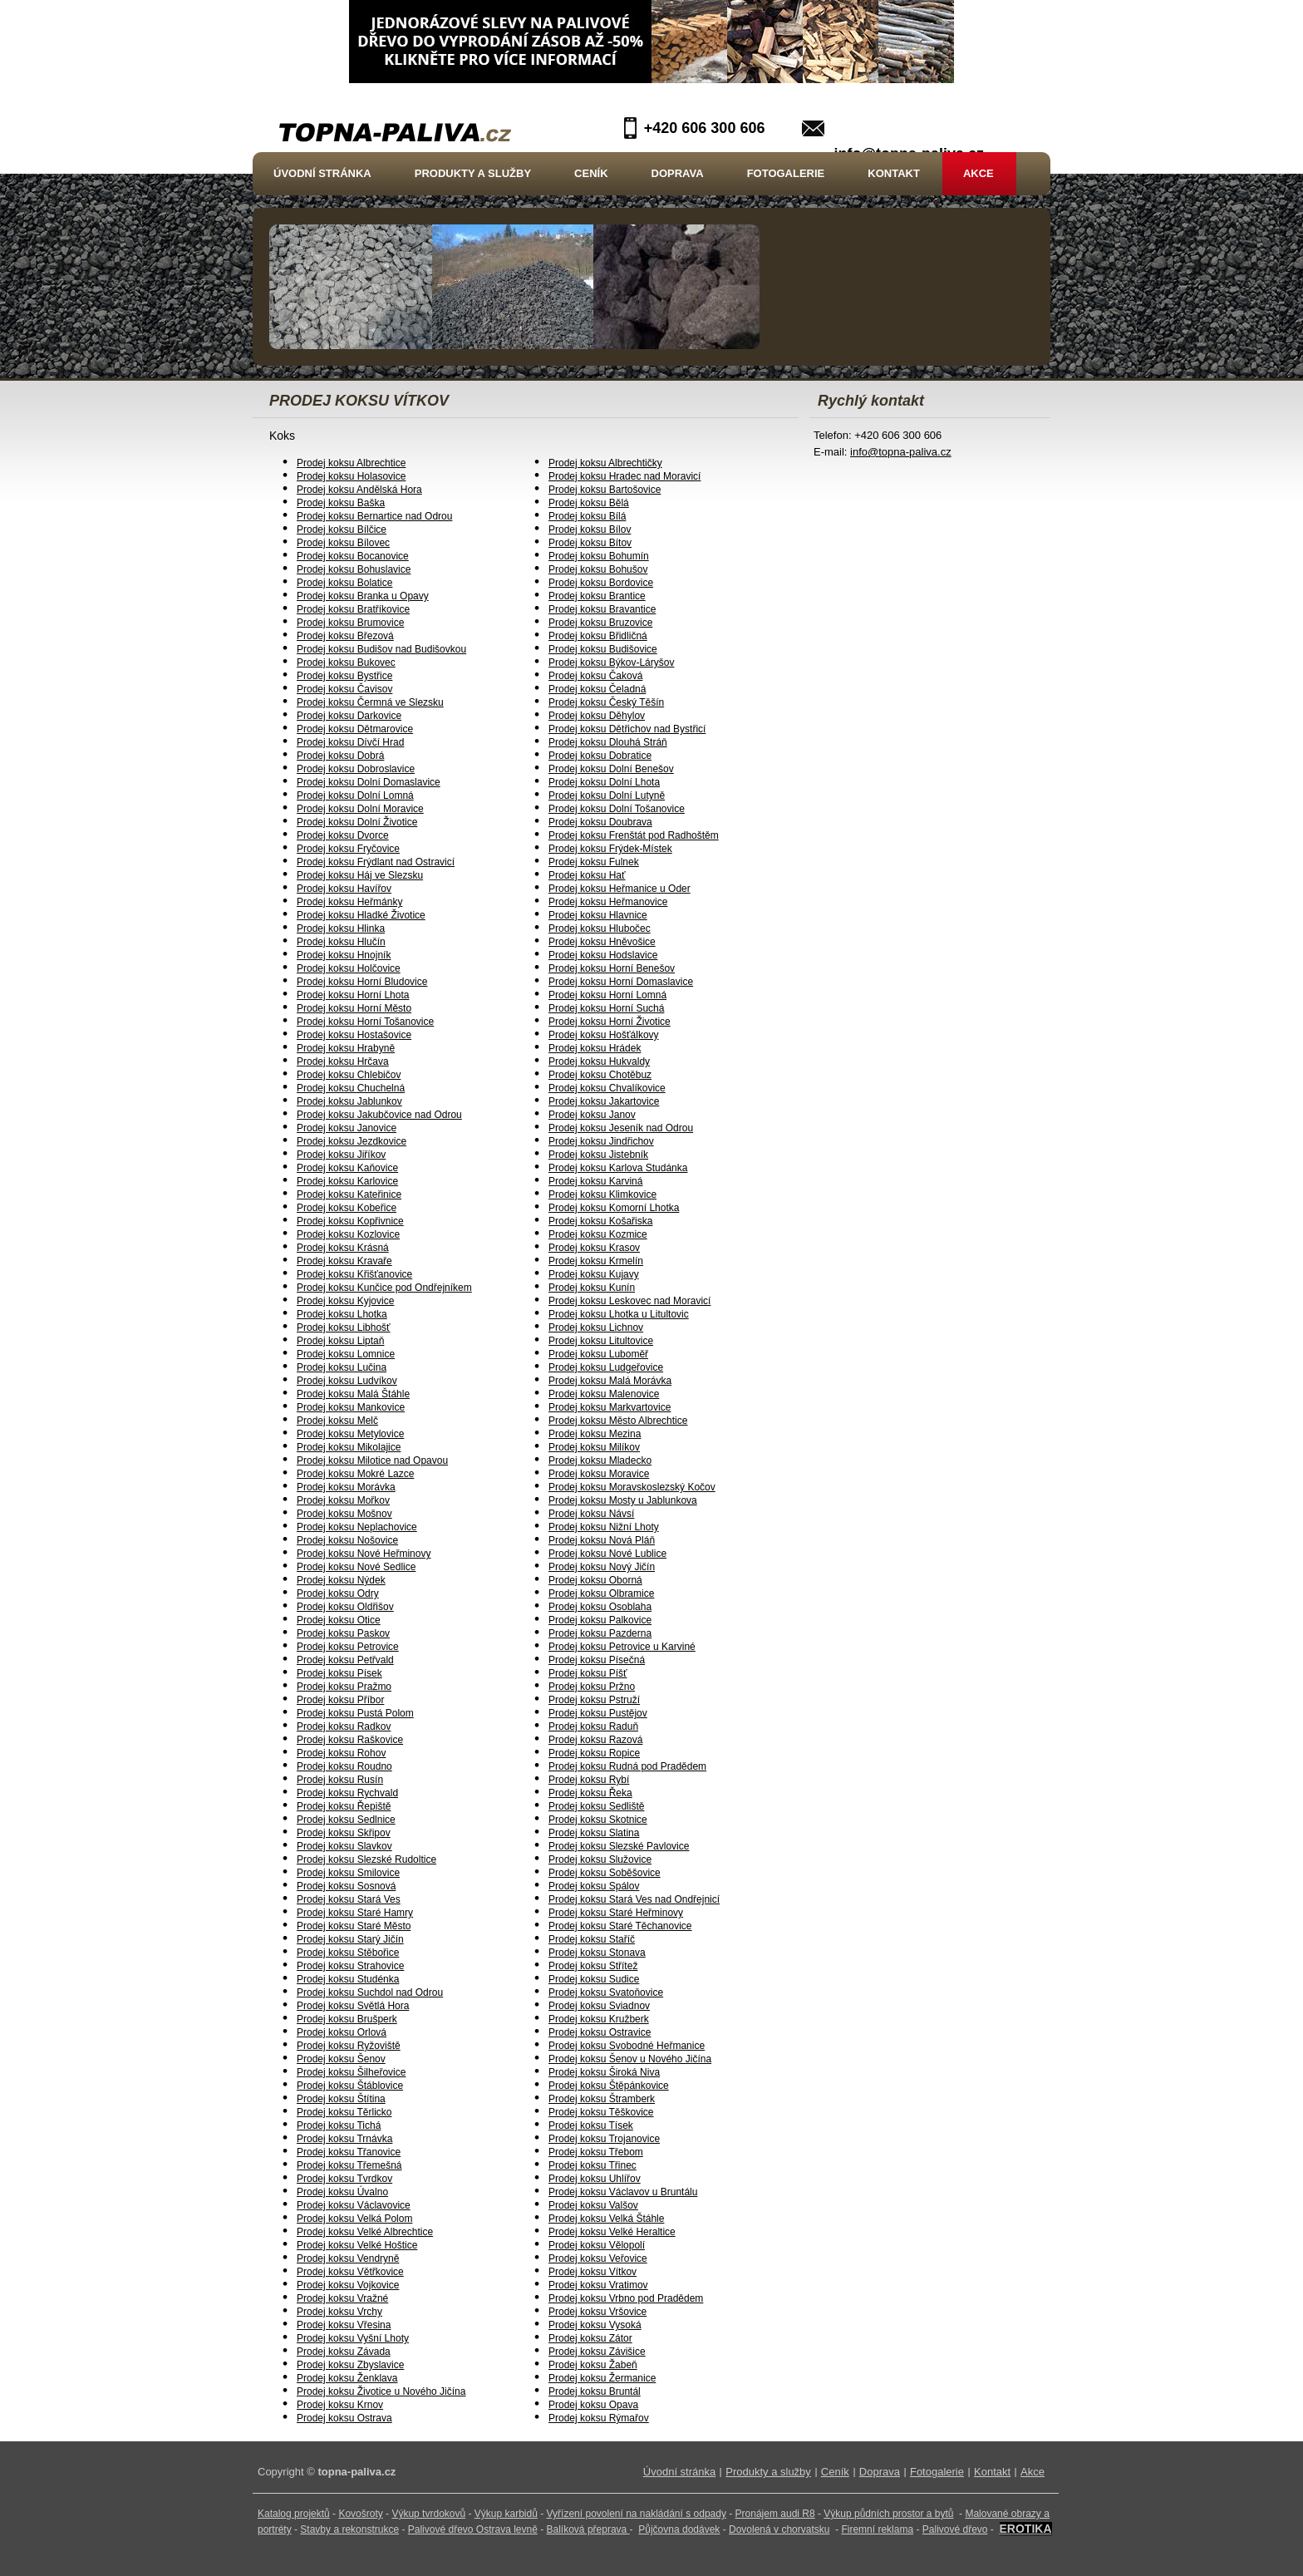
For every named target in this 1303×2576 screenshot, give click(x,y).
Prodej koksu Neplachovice (357, 1527)
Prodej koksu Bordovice (600, 583)
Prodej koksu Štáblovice (350, 2085)
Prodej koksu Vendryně (348, 2258)
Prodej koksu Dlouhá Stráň (607, 742)
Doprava (678, 173)
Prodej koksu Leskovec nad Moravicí (629, 1301)
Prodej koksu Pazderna (600, 1633)
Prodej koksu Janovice (346, 1128)
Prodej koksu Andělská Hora (359, 489)
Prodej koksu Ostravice (599, 2032)
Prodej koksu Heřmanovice (607, 902)
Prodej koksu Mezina (594, 1434)
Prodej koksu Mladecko (600, 1460)
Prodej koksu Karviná (595, 1181)
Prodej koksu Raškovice (350, 1740)
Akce (978, 173)
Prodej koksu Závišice (597, 2351)
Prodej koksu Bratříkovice (353, 609)
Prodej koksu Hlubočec (599, 928)
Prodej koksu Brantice (597, 596)
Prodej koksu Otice (339, 1620)
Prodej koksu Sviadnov (599, 2006)
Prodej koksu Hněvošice (602, 942)
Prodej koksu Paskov (343, 1633)
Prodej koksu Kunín (591, 1287)
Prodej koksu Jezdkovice (351, 1141)
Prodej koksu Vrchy (339, 2311)
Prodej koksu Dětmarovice (355, 729)
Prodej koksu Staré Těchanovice (620, 1926)
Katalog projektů (294, 2513)
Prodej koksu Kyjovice (345, 1301)
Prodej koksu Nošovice (347, 1540)
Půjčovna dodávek (679, 2529)
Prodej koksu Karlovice (347, 1181)
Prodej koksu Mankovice (351, 1407)
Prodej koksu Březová (345, 636)
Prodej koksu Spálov (593, 1886)
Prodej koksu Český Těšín (606, 702)
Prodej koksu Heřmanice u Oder (619, 888)
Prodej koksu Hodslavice (602, 955)
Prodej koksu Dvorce (343, 835)
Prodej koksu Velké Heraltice (612, 2232)
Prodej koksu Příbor (340, 1700)
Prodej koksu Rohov (341, 1753)
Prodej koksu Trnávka (344, 2139)
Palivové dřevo (955, 2529)
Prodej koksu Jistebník (598, 1154)
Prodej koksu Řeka (590, 1793)
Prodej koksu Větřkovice (350, 2272)
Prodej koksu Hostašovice (354, 1035)
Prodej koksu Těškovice (601, 2112)
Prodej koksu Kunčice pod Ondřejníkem (384, 1287)
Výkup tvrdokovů (428, 2513)
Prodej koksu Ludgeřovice (605, 1367)
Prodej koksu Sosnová (346, 1886)
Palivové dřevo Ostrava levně (473, 2529)
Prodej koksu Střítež (592, 1966)
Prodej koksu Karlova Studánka (617, 1168)
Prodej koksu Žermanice (602, 2378)
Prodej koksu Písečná (596, 1660)
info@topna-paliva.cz (900, 452)
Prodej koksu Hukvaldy (599, 1061)
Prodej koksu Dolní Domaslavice (368, 782)
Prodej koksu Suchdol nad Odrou (370, 1992)
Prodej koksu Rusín (340, 1779)
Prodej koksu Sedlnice (346, 1819)
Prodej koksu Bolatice (344, 583)
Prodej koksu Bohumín (598, 556)
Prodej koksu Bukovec (346, 662)
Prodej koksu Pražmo (344, 1686)
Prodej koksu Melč (337, 1420)
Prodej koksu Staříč (591, 1939)
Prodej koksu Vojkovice (348, 2285)
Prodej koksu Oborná (595, 1580)
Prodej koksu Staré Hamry (355, 1912)
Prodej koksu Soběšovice (604, 1873)
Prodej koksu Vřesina (344, 2325)
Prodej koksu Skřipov (344, 1833)
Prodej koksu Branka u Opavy (363, 596)
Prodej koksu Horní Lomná (607, 995)
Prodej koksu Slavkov (344, 1846)
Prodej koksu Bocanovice (353, 556)
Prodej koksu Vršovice (597, 2311)
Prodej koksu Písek (339, 1673)
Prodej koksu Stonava (597, 1952)
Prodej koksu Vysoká (595, 2325)
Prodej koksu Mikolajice (349, 1447)
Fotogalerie (786, 173)
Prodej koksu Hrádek (594, 1048)
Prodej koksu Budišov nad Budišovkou (381, 649)
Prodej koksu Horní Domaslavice (620, 982)
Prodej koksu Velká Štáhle (606, 2218)
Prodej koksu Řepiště (344, 1806)
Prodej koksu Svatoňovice (605, 1992)
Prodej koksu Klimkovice (602, 1194)
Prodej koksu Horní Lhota (353, 995)
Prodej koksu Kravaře (344, 1261)
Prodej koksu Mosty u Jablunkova (622, 1500)
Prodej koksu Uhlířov (594, 2178)
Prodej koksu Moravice (598, 1474)
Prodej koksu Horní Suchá (606, 1008)
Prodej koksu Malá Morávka (609, 1381)
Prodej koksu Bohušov (597, 569)
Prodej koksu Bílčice (341, 529)
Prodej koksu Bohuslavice (354, 569)
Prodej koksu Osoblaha (600, 1607)
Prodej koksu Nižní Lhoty (603, 1527)
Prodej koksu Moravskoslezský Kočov (631, 1487)
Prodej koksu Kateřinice (349, 1194)
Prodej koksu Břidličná (597, 636)
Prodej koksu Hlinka (341, 928)
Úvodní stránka (322, 173)
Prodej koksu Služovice (600, 1859)
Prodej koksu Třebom (595, 2152)
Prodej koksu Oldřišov (345, 1607)
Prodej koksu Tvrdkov (344, 2178)
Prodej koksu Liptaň (340, 1341)
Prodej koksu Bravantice (602, 609)
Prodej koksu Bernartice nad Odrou (374, 516)
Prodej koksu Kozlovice (348, 1234)
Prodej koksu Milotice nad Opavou (372, 1460)
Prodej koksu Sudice (593, 1979)
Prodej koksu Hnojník (344, 955)
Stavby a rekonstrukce (349, 2529)
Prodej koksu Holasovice (351, 476)
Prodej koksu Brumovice (350, 622)
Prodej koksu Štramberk (601, 2099)
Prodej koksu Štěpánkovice (608, 2085)
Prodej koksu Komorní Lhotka (613, 1208)
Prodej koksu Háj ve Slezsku (360, 875)
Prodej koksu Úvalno (342, 2192)
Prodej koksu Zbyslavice (350, 2365)
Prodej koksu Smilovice (348, 1873)
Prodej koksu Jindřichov (601, 1141)
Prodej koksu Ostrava (344, 2418)
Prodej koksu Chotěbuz (600, 1075)
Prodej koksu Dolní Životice (357, 822)
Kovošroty (360, 2513)
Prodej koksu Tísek (590, 2125)
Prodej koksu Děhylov (596, 716)
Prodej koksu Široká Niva (604, 2072)
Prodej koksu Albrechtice (351, 463)
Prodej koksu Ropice (594, 1753)
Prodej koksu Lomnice (346, 1354)
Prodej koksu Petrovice (348, 1646)
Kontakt (894, 173)
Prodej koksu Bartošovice (604, 489)
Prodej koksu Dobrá (340, 755)
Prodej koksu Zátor (590, 2338)
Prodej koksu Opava (593, 2405)
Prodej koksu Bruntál (594, 2391)
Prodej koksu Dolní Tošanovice (616, 809)
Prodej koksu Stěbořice (348, 1952)
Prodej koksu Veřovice (597, 2258)
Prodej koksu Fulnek (593, 862)
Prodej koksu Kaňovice (347, 1168)
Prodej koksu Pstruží (594, 1700)
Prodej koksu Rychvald (347, 1793)
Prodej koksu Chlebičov (349, 1075)
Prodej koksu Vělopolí (596, 2245)
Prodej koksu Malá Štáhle (353, 1394)
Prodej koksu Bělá (588, 503)
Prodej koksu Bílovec (343, 543)
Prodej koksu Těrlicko (344, 2112)
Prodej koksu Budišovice (602, 649)
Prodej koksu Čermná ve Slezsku (370, 702)
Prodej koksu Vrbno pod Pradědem (625, 2298)
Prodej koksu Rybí (588, 1779)
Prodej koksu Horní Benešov (611, 968)
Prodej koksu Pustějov (597, 1713)
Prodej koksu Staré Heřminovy (615, 1912)
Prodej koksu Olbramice (601, 1593)
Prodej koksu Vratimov (598, 2285)
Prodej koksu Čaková (595, 676)
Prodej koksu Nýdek (341, 1580)
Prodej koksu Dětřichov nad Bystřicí (627, 729)
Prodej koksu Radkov (344, 1726)
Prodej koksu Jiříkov (341, 1154)
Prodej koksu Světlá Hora (353, 2006)
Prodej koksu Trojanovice (604, 2139)
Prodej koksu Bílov (589, 529)
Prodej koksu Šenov (341, 2059)
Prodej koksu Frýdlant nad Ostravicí (376, 862)
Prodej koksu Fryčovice (348, 849)
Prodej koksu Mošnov (344, 1513)
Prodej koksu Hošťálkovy (603, 1035)
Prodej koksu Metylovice (350, 1434)
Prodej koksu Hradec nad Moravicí (624, 476)
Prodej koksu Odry (338, 1593)
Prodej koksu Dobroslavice (356, 769)
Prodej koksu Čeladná (597, 689)
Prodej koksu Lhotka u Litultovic (618, 1314)
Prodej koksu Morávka (346, 1487)
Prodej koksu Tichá (339, 2125)
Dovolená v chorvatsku (779, 2529)
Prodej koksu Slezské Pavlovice (618, 1846)
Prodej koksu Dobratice (600, 755)
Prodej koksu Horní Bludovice (362, 982)
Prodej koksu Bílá (587, 516)
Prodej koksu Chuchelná (351, 1088)
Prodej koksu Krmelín (595, 1261)
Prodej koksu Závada (344, 2351)
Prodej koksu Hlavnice (597, 915)
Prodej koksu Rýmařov (598, 2418)
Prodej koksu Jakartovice (603, 1101)
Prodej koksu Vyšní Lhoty (353, 2338)
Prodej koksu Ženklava (347, 2378)
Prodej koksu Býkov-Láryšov (611, 662)
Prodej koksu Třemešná (349, 2165)
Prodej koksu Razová (595, 1740)
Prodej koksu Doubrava (600, 822)
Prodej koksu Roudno (344, 1766)
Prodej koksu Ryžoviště (349, 2045)
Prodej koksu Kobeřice (346, 1208)
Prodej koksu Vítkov (592, 2272)
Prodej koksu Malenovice (603, 1394)
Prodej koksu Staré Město (354, 1926)
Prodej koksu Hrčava (343, 1061)
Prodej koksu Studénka (348, 1979)
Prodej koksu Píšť (587, 1673)
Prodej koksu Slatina (593, 1833)
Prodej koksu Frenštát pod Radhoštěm (633, 835)
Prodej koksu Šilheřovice (351, 2072)
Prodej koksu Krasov (594, 1248)
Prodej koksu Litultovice (600, 1341)
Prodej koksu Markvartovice (609, 1407)
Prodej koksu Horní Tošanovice (365, 1021)
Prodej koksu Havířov (344, 888)
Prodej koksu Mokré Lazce (355, 1474)
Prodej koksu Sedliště (596, 1806)
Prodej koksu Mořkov (343, 1500)
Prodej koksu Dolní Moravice (360, 809)
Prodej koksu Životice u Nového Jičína (381, 2391)
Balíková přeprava (587, 2529)
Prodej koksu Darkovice (349, 716)
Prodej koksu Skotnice (597, 1819)
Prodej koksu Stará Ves (349, 1899)
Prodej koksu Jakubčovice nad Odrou (379, 1115)
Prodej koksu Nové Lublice (607, 1553)
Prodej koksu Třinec (592, 2165)
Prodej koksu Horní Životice (609, 1021)
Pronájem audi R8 (775, 2513)
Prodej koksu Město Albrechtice (617, 1420)
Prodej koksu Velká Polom (354, 2218)
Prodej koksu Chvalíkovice (607, 1088)
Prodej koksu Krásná (343, 1248)
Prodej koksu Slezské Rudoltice (366, 1859)
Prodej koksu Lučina (341, 1367)
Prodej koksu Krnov (340, 2405)
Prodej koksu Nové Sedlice (356, 1567)
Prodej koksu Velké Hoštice (357, 2245)
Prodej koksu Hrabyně (346, 1048)
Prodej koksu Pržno (591, 1686)
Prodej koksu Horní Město (354, 1008)
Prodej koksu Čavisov (344, 689)
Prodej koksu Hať (587, 875)
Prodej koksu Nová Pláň (601, 1540)
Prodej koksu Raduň (593, 1726)
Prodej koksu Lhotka (342, 1314)
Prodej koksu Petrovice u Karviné (622, 1646)
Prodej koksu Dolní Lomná (355, 795)
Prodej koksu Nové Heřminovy (363, 1553)
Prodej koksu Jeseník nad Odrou (620, 1128)
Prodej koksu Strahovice (350, 1966)
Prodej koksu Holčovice (349, 968)
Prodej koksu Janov (592, 1115)
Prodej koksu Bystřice (344, 676)
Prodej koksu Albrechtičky (605, 463)
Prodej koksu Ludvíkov (347, 1381)
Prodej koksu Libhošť (344, 1327)
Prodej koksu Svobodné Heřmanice (626, 2045)
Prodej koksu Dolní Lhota (604, 782)
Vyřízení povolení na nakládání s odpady (636, 2513)
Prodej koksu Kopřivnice (350, 1221)
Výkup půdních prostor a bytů (888, 2513)
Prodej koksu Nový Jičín (601, 1567)
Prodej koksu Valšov (593, 2205)
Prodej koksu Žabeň (592, 2365)
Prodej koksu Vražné (342, 2298)
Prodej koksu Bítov (590, 543)
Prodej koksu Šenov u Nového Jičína (629, 2059)
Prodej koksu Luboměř (598, 1354)
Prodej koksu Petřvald (345, 1660)
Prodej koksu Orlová (341, 2032)
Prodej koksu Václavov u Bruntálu (622, 2192)
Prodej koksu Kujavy (593, 1274)
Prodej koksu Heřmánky (349, 902)
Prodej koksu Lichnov (595, 1327)
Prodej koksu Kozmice (597, 1234)
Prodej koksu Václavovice (354, 2205)
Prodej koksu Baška (341, 503)
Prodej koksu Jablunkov (349, 1101)
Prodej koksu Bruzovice (600, 622)
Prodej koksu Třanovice (349, 2152)
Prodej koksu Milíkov (594, 1447)
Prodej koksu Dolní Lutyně (606, 795)
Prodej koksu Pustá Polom (355, 1713)
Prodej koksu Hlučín (341, 942)
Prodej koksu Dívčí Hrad (350, 742)
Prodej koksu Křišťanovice (354, 1274)
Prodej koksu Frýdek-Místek (610, 849)
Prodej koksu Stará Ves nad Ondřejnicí (634, 1899)
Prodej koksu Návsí (591, 1513)
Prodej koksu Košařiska (600, 1221)
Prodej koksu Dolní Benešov (611, 769)
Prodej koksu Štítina (341, 2099)
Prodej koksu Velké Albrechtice (365, 2232)
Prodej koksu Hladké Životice (361, 915)
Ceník (590, 173)
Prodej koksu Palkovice (600, 1620)
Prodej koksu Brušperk (347, 2019)
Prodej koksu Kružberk (598, 2019)
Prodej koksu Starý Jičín (350, 1939)
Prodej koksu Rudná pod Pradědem (627, 1766)
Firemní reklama (877, 2529)
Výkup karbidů (506, 2513)
